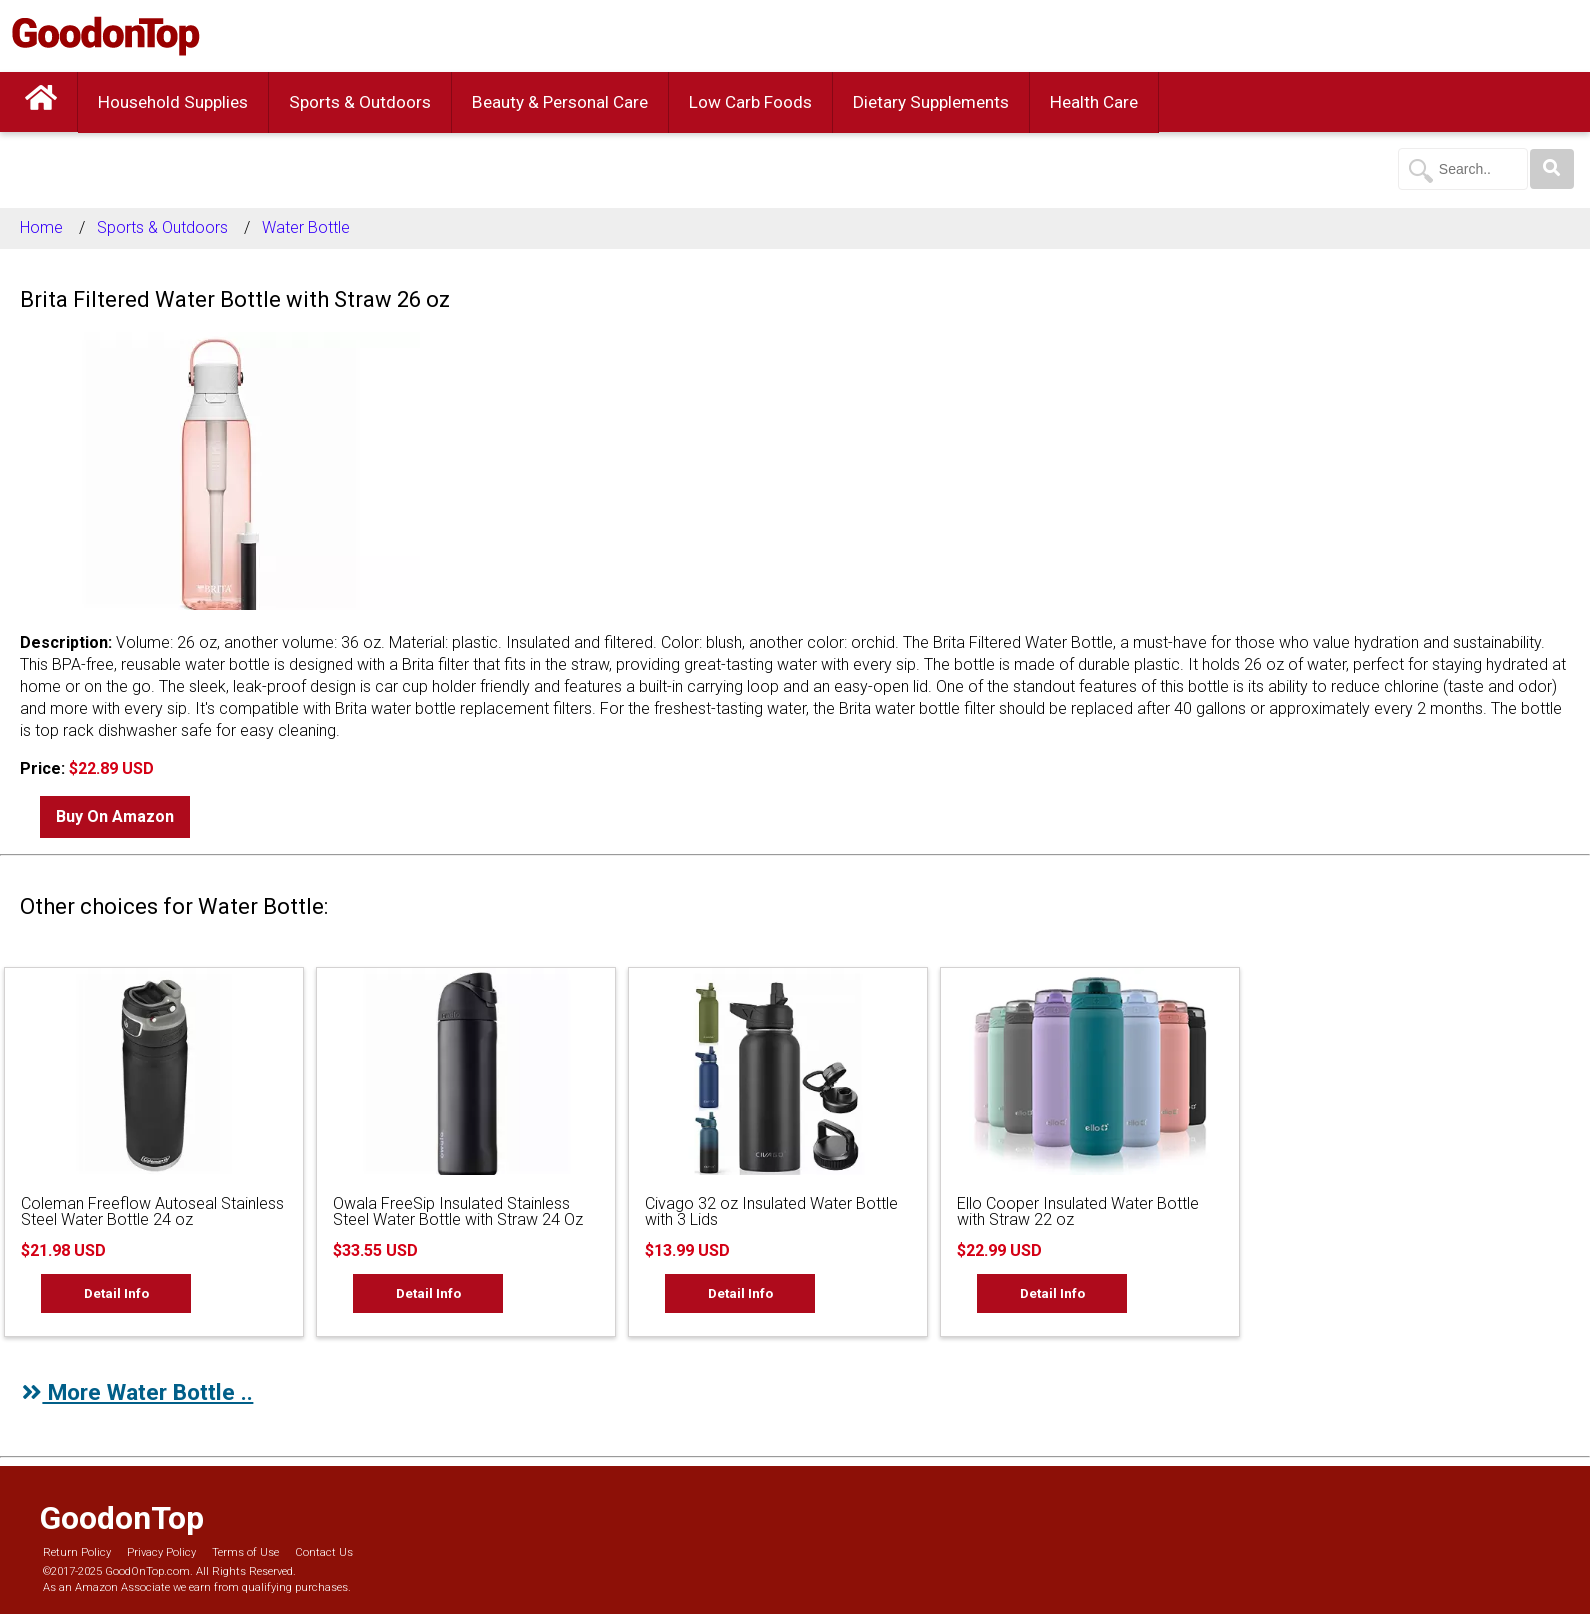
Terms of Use (245, 1552)
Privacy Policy (161, 1552)
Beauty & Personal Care (560, 102)
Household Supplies (173, 102)
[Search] (1552, 169)
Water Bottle (306, 227)
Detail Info (116, 1293)
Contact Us (324, 1552)
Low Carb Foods (750, 102)
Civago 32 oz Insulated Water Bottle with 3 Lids (771, 1211)
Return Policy (77, 1552)
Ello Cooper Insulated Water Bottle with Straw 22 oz (1078, 1211)
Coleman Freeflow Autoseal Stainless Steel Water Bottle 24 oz (152, 1211)
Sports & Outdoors (360, 102)
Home (41, 227)
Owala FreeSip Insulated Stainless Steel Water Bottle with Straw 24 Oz (458, 1211)
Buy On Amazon (115, 816)
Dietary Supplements (931, 102)
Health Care (1094, 102)
